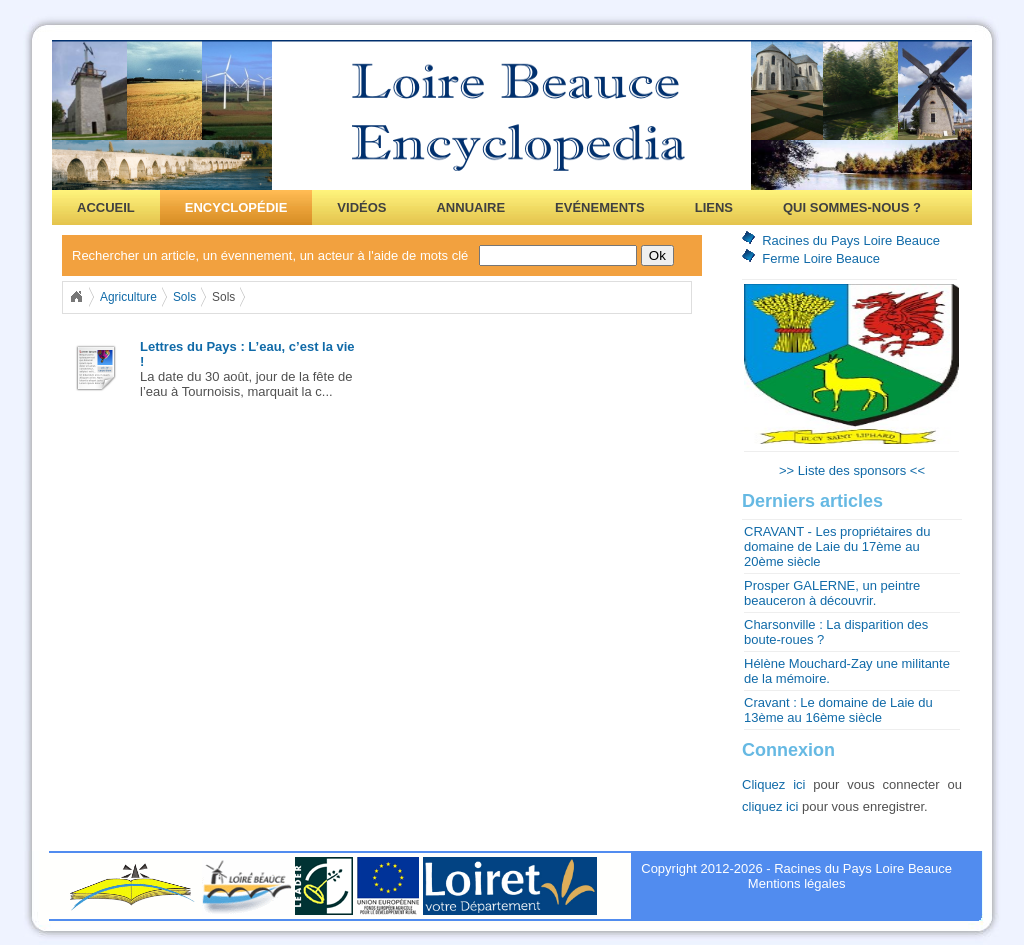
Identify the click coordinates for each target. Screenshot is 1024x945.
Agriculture (128, 297)
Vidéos (361, 207)
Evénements (600, 207)
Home (76, 297)
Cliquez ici (774, 784)
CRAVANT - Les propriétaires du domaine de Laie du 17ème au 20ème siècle (837, 546)
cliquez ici (770, 806)
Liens (714, 207)
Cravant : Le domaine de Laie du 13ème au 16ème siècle (838, 710)
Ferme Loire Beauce (821, 258)
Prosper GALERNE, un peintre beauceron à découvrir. (832, 593)
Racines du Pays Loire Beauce (851, 240)
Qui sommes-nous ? (852, 207)
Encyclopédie (236, 207)
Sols (184, 297)
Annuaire (470, 207)
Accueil (106, 207)
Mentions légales (797, 883)
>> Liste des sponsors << (852, 470)
